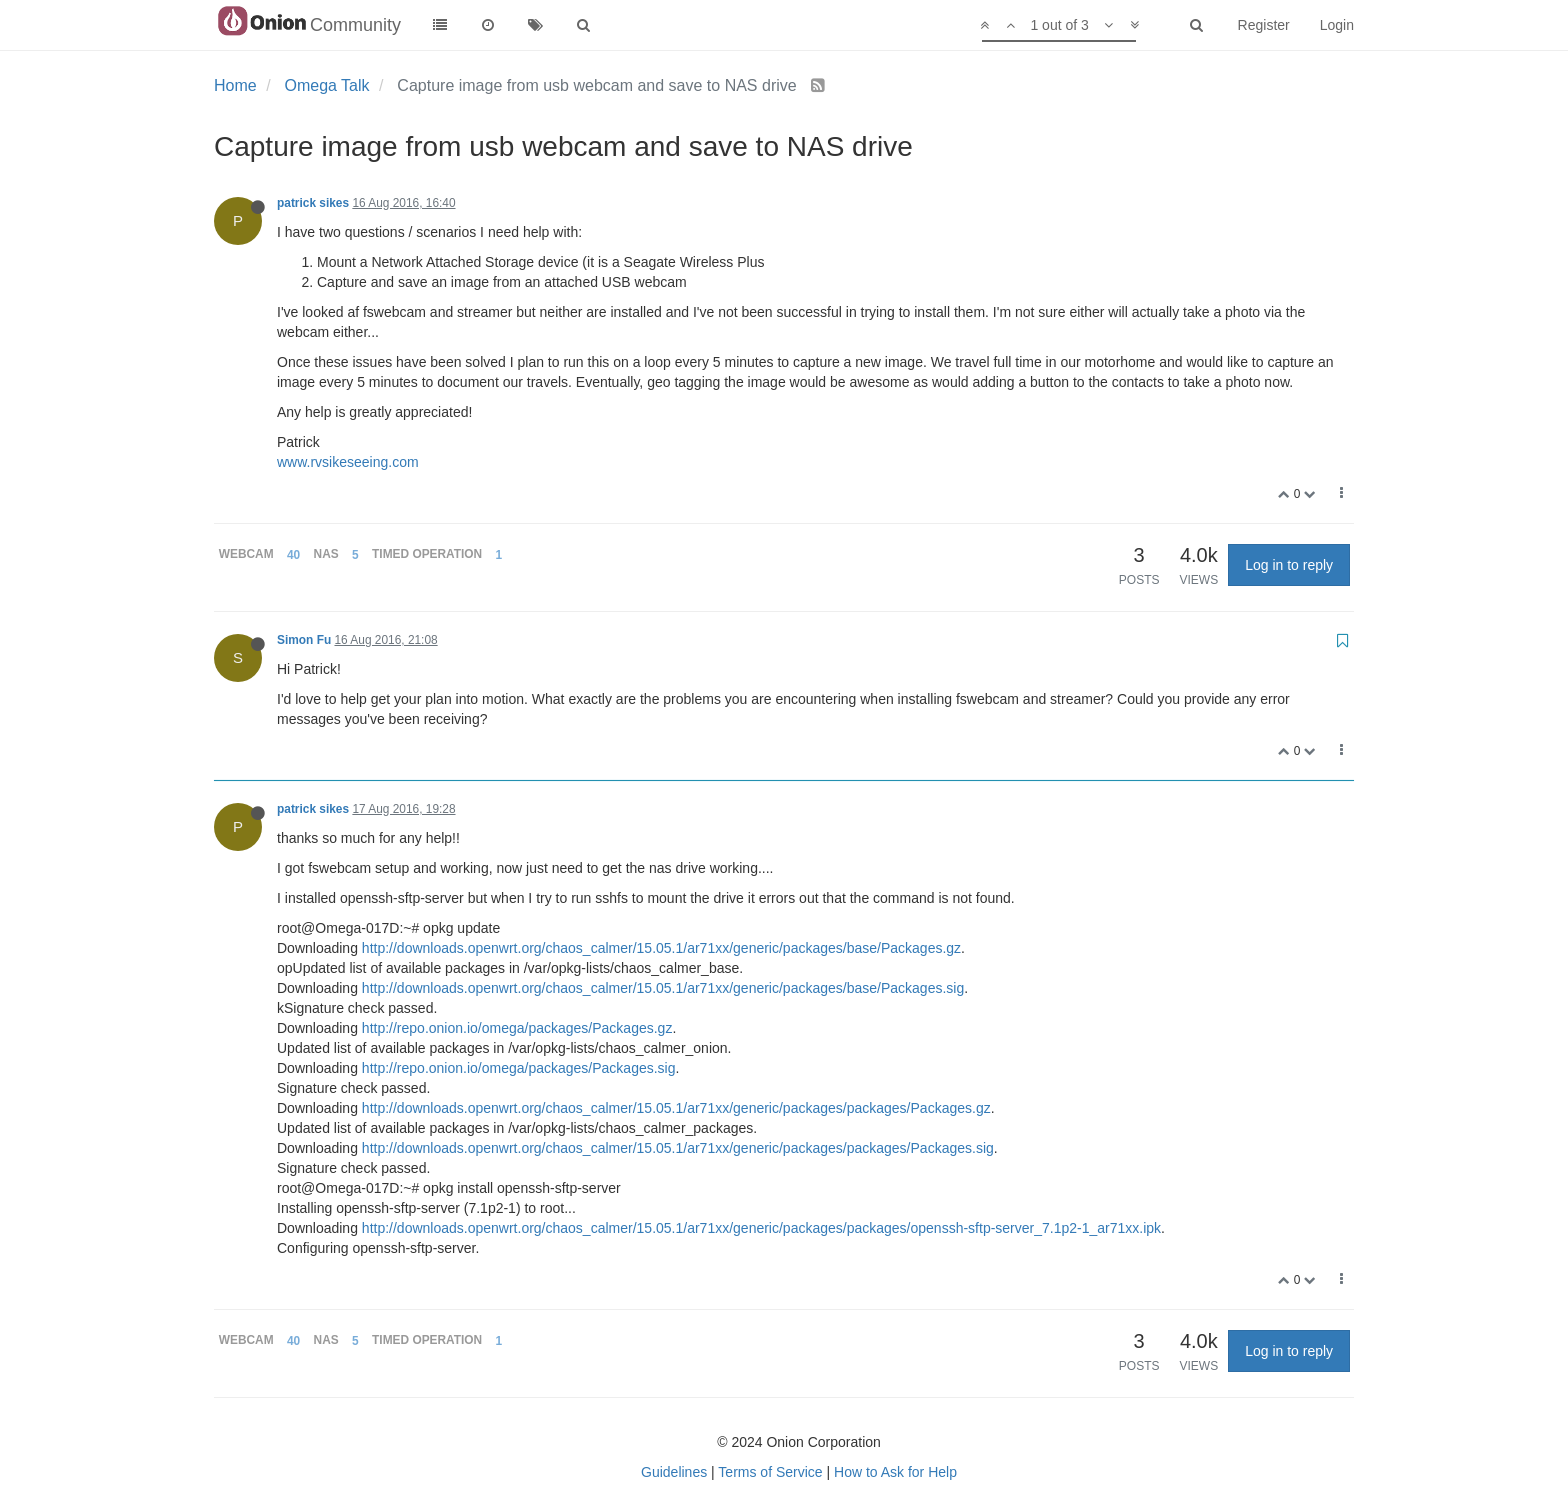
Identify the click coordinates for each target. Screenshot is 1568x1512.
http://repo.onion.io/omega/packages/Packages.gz (517, 1028)
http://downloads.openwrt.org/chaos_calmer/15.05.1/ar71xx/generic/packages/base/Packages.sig (663, 988)
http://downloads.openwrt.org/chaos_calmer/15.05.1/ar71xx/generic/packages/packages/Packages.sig (678, 1148)
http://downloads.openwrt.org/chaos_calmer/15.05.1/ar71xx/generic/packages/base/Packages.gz (661, 948)
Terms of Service (770, 1472)
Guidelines (674, 1472)
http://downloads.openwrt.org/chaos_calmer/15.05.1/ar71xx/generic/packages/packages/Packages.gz (676, 1108)
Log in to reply (1289, 565)
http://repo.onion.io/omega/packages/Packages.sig (519, 1068)
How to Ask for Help (895, 1472)
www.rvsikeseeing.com (348, 462)
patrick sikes (313, 203)
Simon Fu (304, 640)
